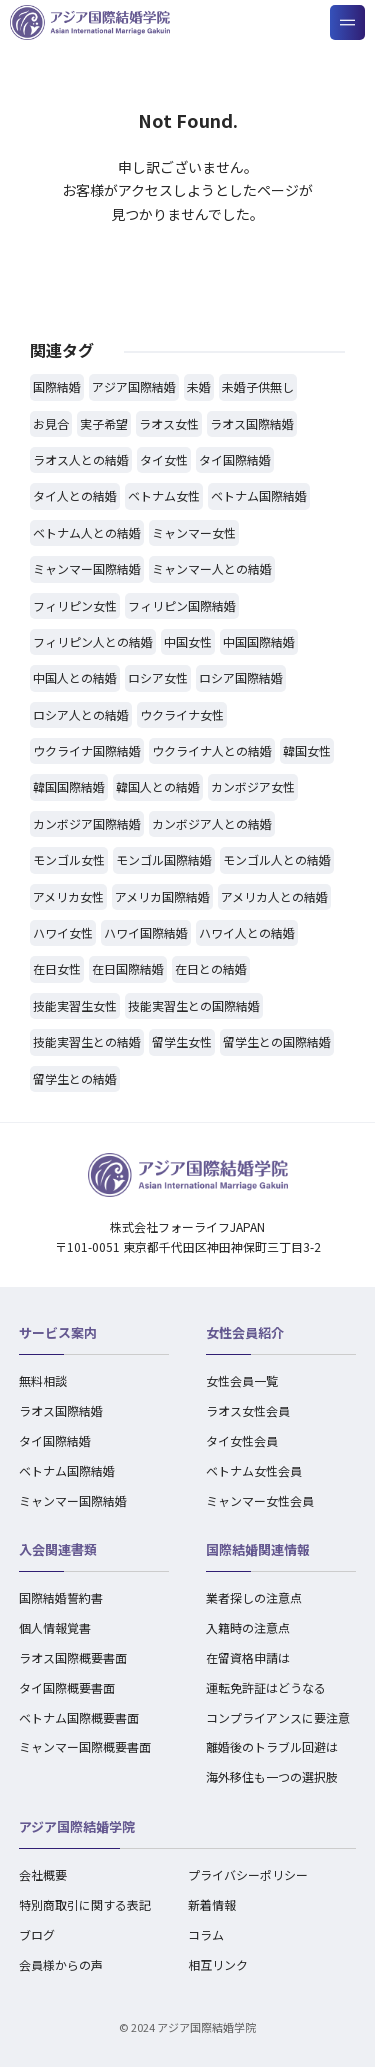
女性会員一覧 (242, 1380)
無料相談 (43, 1380)
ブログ (37, 1934)
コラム (206, 1934)
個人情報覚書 (55, 1627)
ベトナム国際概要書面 (79, 1717)
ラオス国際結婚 (61, 1410)
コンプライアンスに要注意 (278, 1717)
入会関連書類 (58, 1549)
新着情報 (212, 1904)
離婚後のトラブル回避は (272, 1746)
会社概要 (43, 1874)
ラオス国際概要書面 (73, 1657)
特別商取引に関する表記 (85, 1904)
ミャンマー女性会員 (260, 1500)
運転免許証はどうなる (266, 1687)
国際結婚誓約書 (61, 1597)
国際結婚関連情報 (258, 1549)
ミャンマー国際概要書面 (85, 1746)
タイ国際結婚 (55, 1440)
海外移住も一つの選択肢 (272, 1776)
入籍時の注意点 (248, 1627)
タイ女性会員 (242, 1440)
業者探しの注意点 (254, 1597)
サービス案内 (58, 1332)
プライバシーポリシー (248, 1874)
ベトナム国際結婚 (67, 1470)
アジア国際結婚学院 (77, 1826)
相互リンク (218, 1964)
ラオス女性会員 (248, 1410)
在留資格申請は (248, 1657)
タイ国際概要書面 (67, 1687)
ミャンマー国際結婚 (73, 1500)
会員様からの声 (61, 1964)
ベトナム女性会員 (254, 1470)
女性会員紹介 (245, 1332)
